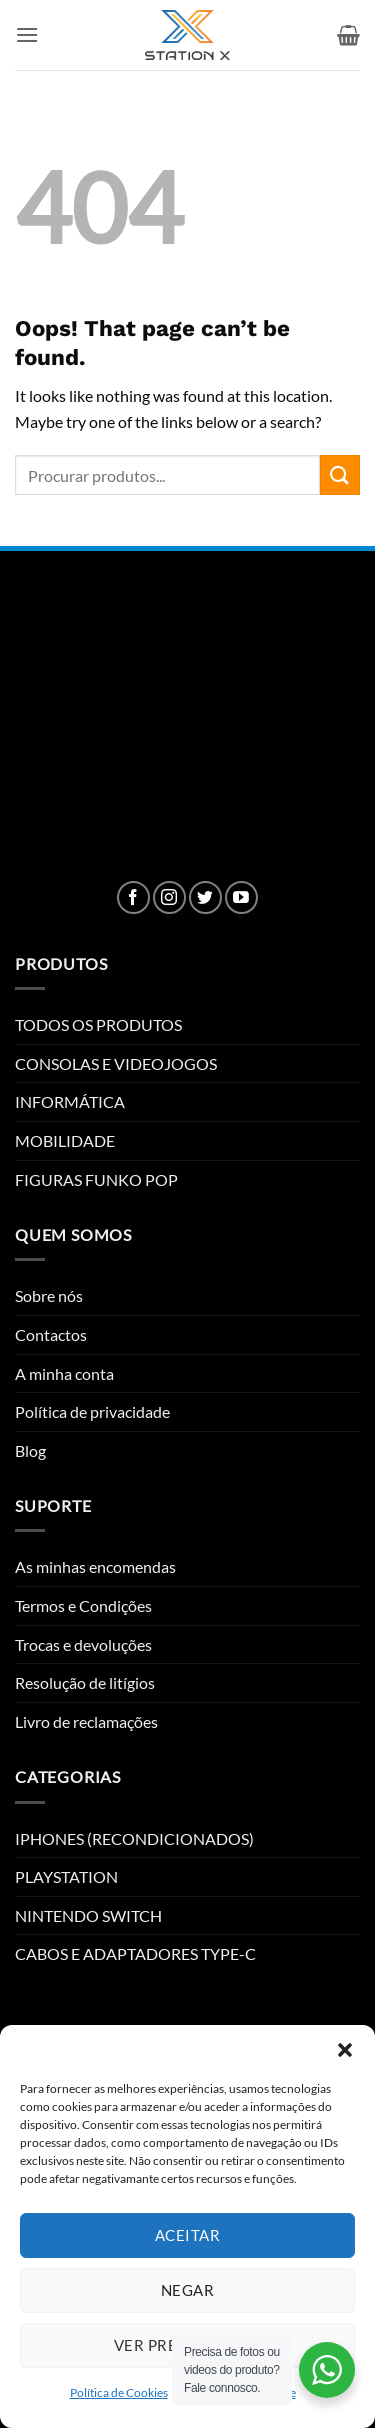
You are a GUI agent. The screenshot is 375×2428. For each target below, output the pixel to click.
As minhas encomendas (95, 1566)
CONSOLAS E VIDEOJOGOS (116, 1063)
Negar (187, 2290)
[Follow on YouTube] (241, 897)
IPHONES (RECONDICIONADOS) (134, 1838)
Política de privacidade (92, 1411)
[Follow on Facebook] (133, 897)
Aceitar (187, 2235)
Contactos (51, 1334)
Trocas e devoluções (83, 1644)
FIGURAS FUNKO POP (96, 1179)
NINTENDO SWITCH (88, 1915)
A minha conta (64, 1373)
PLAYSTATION (66, 1876)
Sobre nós (49, 1295)
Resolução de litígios (85, 1682)
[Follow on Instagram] (169, 897)
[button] (345, 2050)
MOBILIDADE (65, 1140)
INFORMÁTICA (70, 1101)
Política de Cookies (119, 2392)
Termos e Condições (83, 1605)
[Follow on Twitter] (205, 897)
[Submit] (340, 474)
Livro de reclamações (86, 1721)
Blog (30, 1450)
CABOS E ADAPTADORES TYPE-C (135, 1953)
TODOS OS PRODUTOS (98, 1024)
